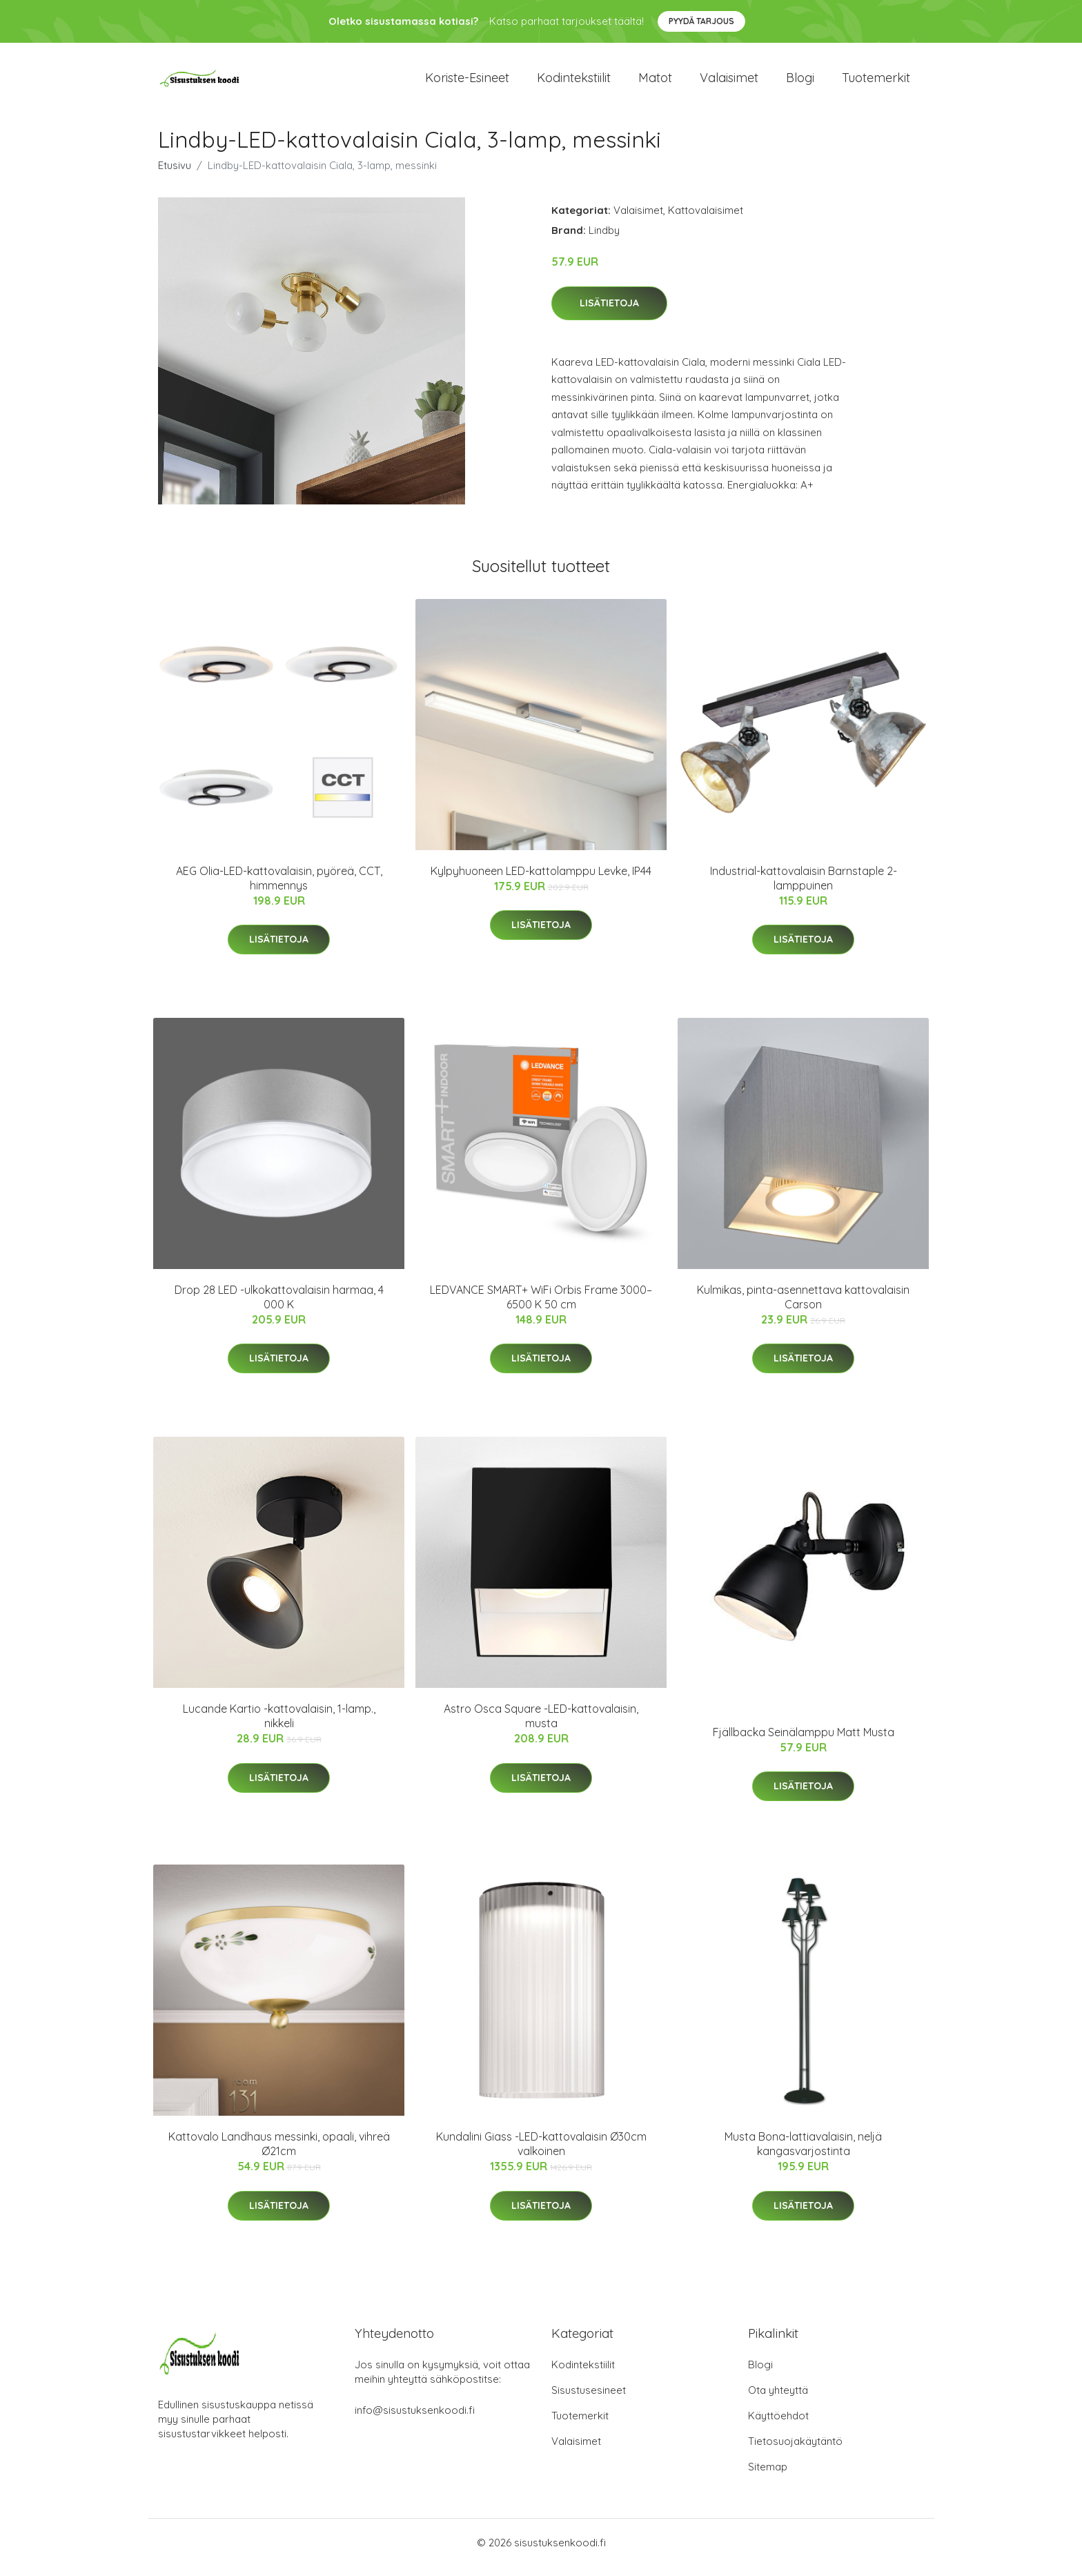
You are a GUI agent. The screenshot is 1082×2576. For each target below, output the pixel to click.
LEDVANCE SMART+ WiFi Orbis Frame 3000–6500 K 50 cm (541, 1306)
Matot (655, 82)
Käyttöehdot (778, 2425)
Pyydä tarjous (701, 21)
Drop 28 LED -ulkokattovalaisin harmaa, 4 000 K (279, 1306)
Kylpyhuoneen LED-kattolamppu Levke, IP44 (541, 880)
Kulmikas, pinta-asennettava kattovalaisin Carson (803, 1306)
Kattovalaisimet (705, 219)
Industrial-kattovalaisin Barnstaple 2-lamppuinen (803, 888)
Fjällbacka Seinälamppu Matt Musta (803, 1742)
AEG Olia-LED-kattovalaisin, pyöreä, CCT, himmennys (279, 888)
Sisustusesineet (588, 2399)
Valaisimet (729, 82)
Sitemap (767, 2476)
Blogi (800, 82)
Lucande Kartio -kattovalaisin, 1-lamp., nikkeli (279, 1725)
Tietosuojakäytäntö (795, 2450)
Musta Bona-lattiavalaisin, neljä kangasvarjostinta (803, 2153)
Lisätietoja (609, 312)
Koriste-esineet (467, 82)
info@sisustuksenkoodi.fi (415, 2419)
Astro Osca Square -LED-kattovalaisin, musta (541, 1725)
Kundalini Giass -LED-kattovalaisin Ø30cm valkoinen (541, 2153)
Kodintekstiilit (574, 82)
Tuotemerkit (876, 82)
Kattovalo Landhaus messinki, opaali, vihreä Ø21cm (279, 2153)
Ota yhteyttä (778, 2399)
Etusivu (174, 174)
